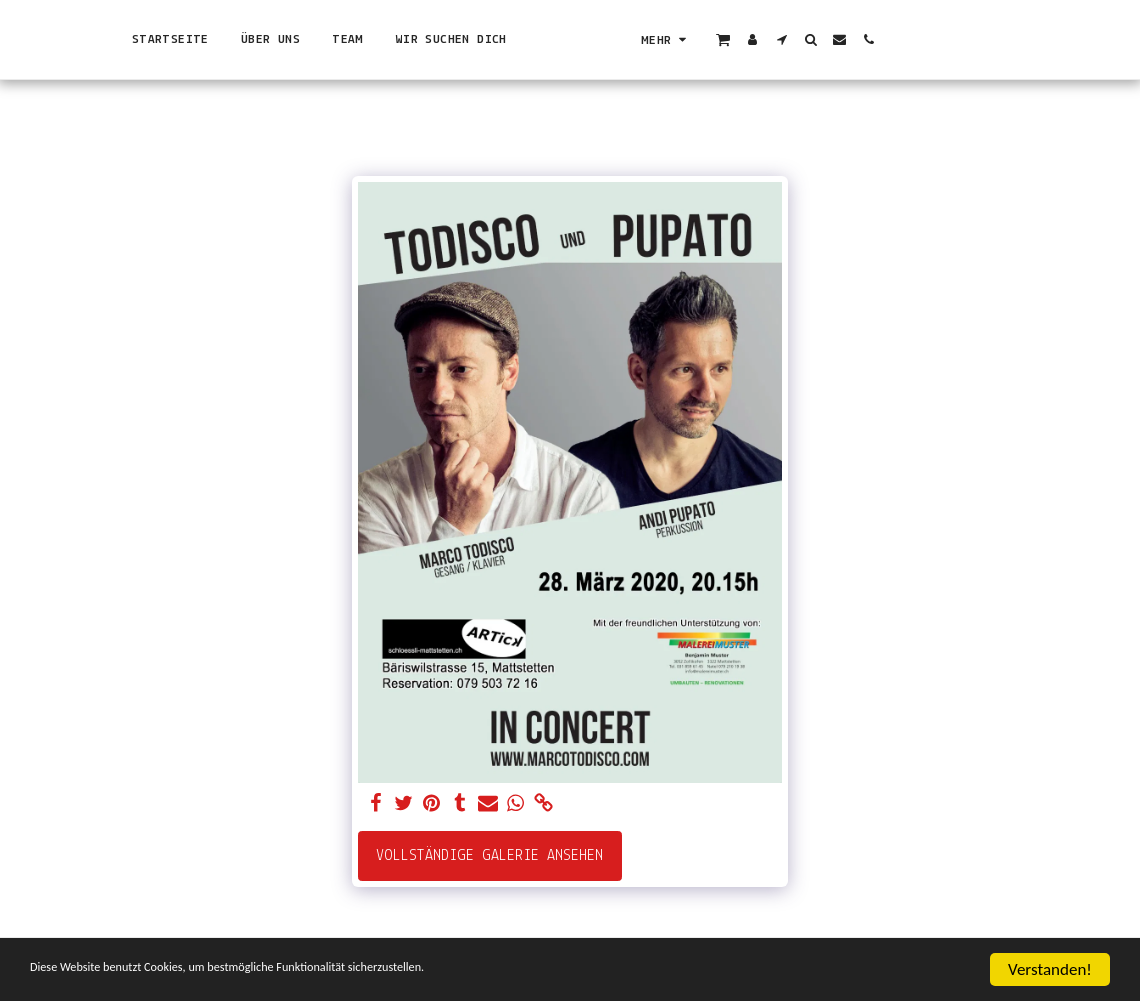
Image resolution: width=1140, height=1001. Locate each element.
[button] (971, 39)
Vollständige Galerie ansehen (489, 856)
